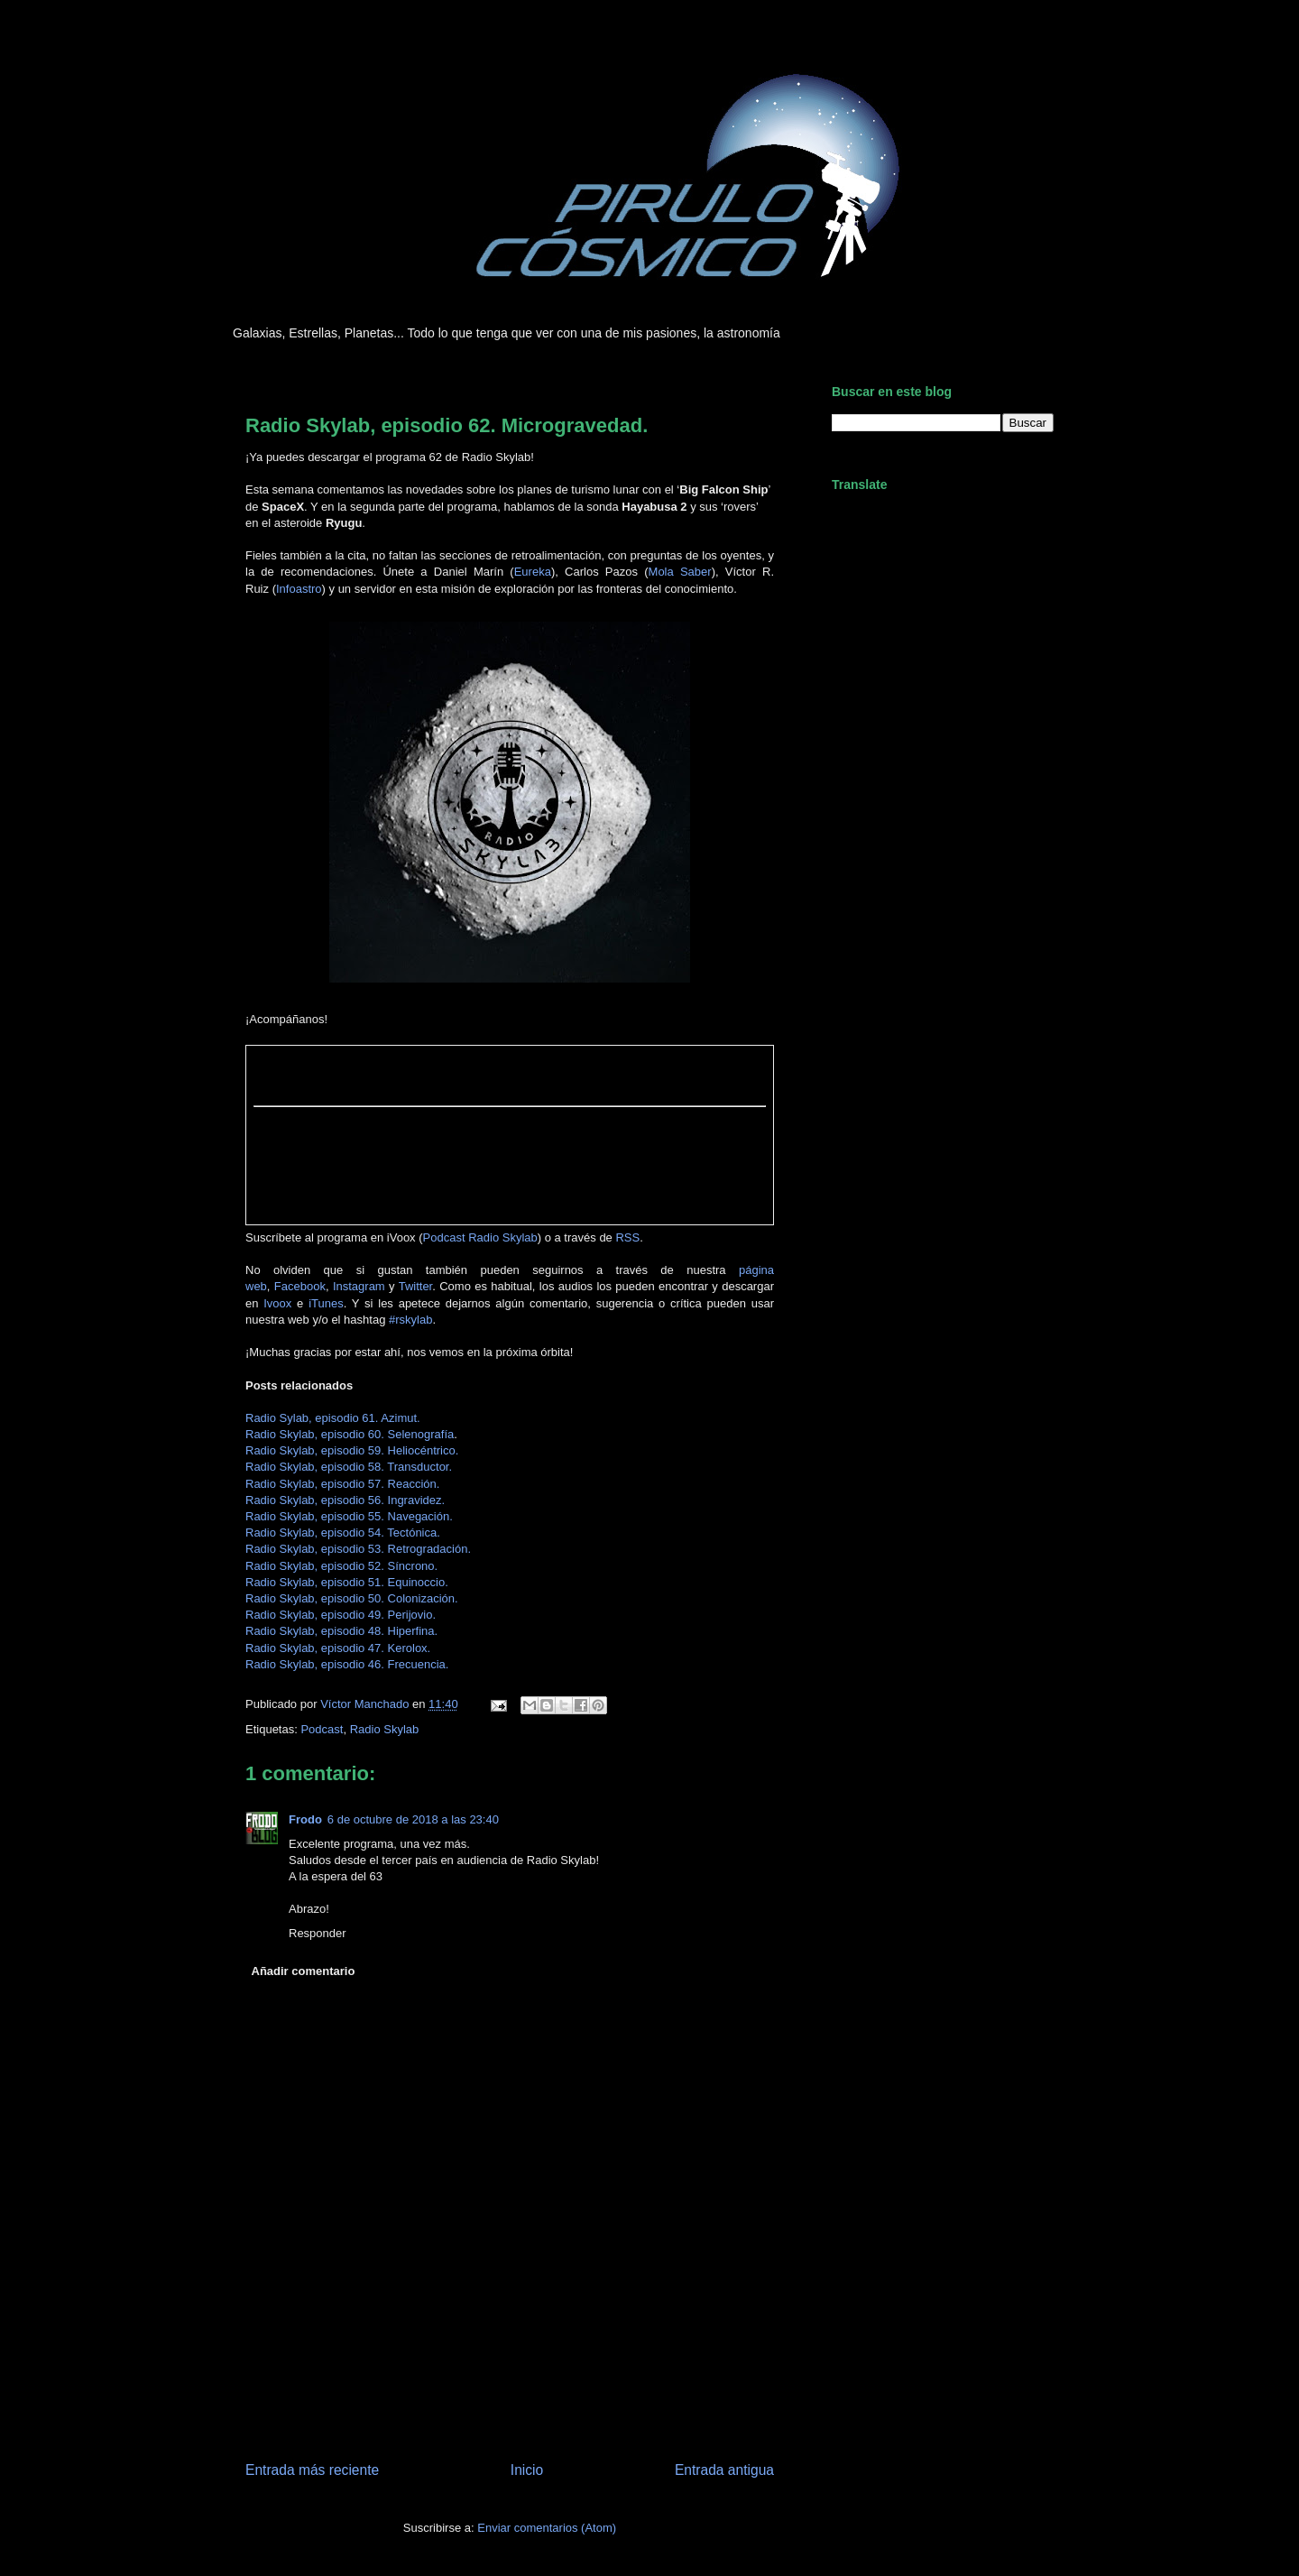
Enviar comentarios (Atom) (546, 2527)
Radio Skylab (384, 1729)
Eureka (532, 571)
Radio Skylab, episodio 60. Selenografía (349, 1434)
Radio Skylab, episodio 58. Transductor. (348, 1466)
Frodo (305, 1819)
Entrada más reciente (312, 2470)
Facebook (300, 1286)
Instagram (359, 1286)
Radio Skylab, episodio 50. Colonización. (351, 1598)
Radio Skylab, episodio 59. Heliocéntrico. (351, 1450)
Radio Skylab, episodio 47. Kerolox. (337, 1648)
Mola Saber (680, 571)
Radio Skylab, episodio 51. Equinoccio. (346, 1582)
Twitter (416, 1286)
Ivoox (277, 1303)
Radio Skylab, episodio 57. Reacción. (342, 1484)
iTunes (326, 1303)
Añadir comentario (303, 1971)
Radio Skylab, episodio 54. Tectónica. (342, 1532)
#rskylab (410, 1319)
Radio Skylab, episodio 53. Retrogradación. (358, 1549)
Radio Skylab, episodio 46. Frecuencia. (346, 1664)
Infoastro (299, 589)
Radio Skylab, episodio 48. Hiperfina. (341, 1631)
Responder (317, 1933)
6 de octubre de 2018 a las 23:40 (413, 1819)
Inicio (527, 2470)
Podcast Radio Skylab (480, 1237)
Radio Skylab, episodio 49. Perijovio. (340, 1614)
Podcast (321, 1729)
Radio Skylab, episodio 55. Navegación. (349, 1516)
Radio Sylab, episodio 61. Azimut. (332, 1418)
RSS (627, 1237)
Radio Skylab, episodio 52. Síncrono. (341, 1566)
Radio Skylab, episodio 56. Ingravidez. (345, 1500)
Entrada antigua (724, 2470)
